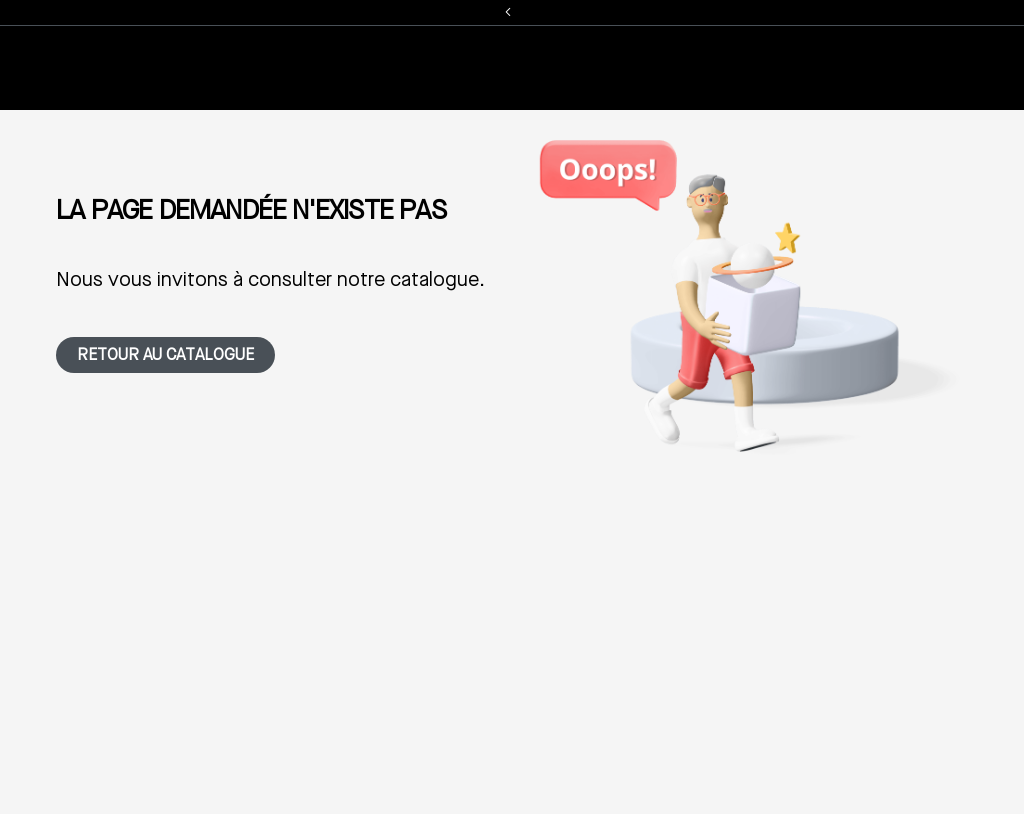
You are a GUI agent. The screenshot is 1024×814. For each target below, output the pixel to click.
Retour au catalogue (165, 356)
